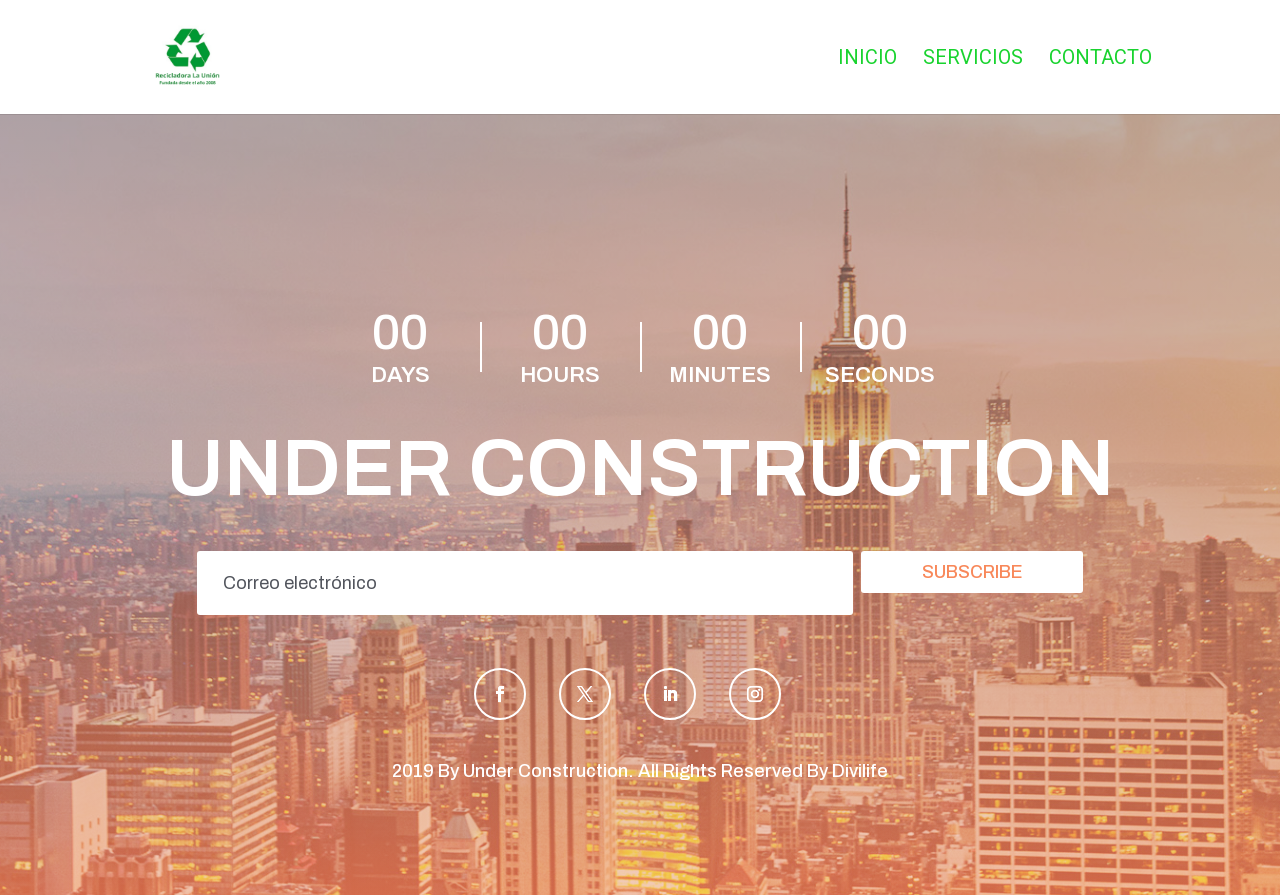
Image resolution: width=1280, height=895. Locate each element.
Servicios (973, 59)
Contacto (1100, 59)
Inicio (867, 59)
